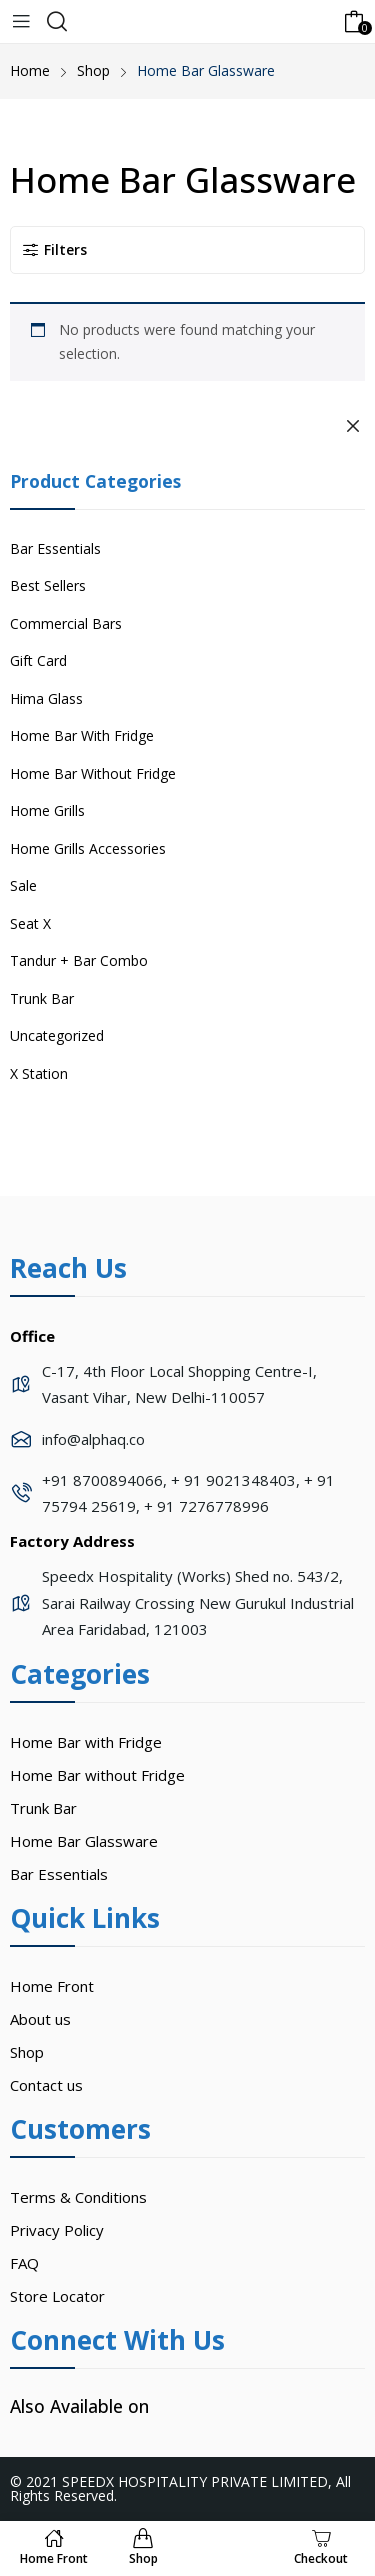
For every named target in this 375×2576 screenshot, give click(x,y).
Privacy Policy (57, 2230)
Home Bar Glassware (84, 1841)
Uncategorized (57, 1035)
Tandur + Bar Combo (79, 960)
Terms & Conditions (78, 2197)
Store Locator (57, 2296)
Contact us (46, 2085)
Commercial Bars (66, 623)
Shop (27, 2052)
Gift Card (38, 660)
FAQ (24, 2263)
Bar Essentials (55, 548)
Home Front (52, 1986)
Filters (54, 249)
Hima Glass (46, 698)
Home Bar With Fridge (82, 735)
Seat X (30, 923)
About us (40, 2019)
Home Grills (47, 810)
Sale (23, 885)
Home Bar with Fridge (86, 1742)
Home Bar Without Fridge (93, 773)
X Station (39, 1073)
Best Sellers (48, 585)
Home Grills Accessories (88, 848)
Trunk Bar (42, 998)
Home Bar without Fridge (97, 1775)
